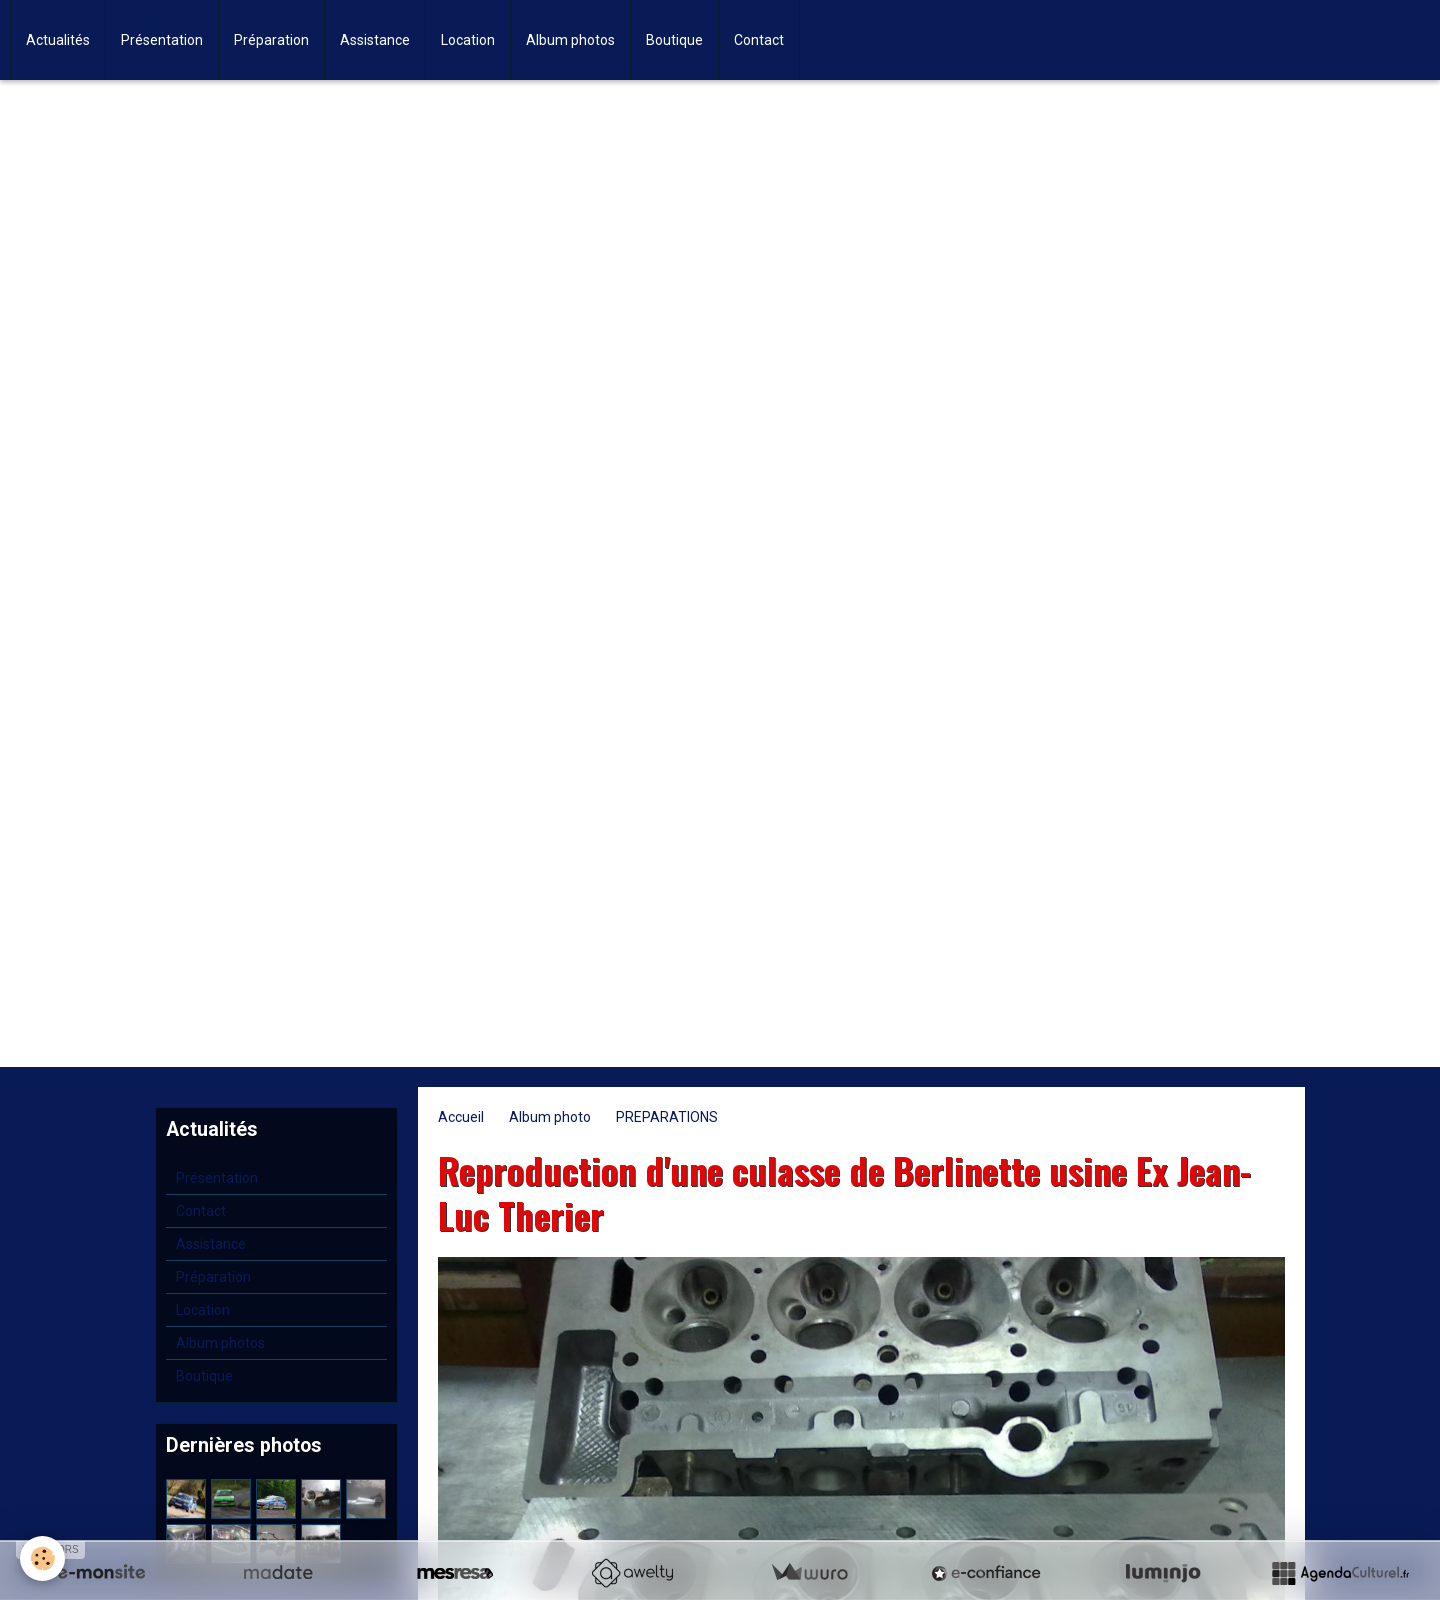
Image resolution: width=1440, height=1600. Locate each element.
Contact (759, 40)
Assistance (375, 40)
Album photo (550, 1117)
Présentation (162, 40)
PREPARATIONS (667, 1117)
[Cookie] (42, 1558)
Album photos (570, 40)
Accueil (461, 1117)
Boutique (674, 40)
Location (468, 40)
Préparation (271, 40)
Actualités (58, 40)
